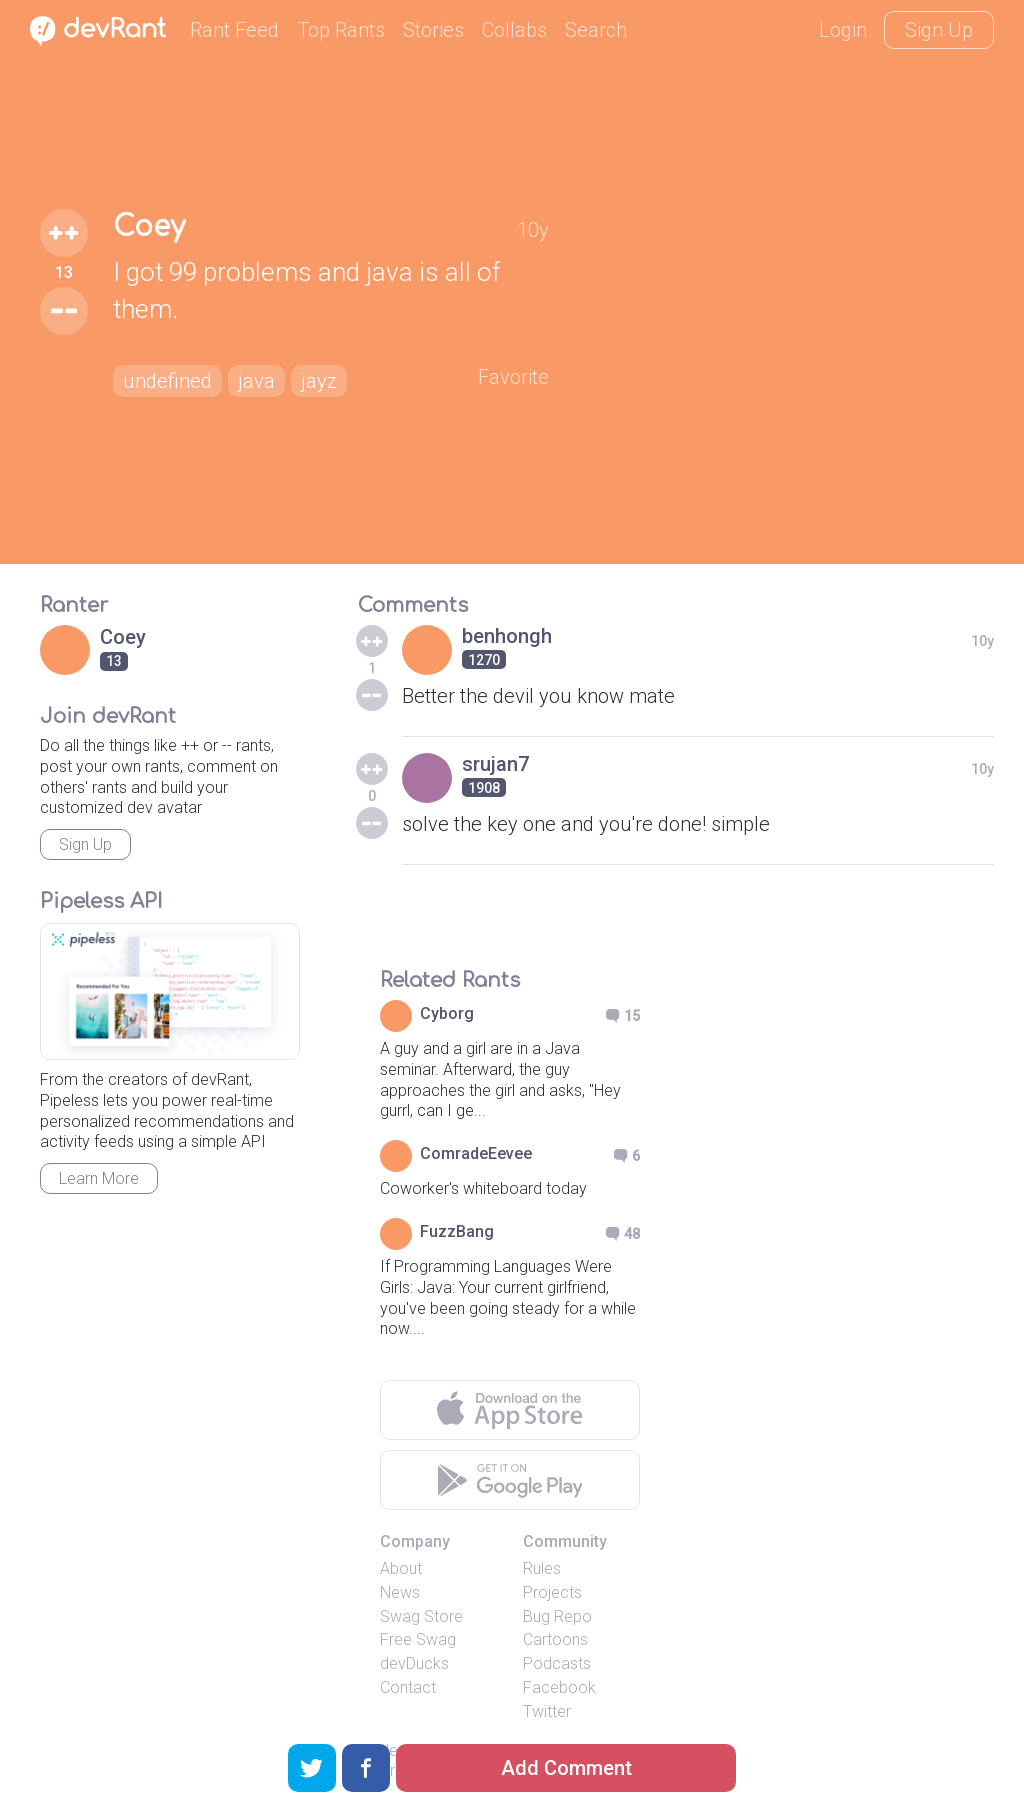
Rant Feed (234, 30)
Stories (433, 30)
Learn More (99, 1178)
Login (843, 30)
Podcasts (557, 1663)
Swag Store (421, 1616)
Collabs (514, 30)
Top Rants (341, 30)
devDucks (414, 1663)
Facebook (559, 1687)
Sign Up (939, 30)
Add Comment (566, 1768)
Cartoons (555, 1639)
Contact (408, 1687)
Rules (542, 1568)
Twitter (547, 1711)
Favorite (513, 377)
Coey (149, 227)
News (400, 1592)
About (401, 1568)
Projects (552, 1592)
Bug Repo (557, 1616)
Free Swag (418, 1639)
